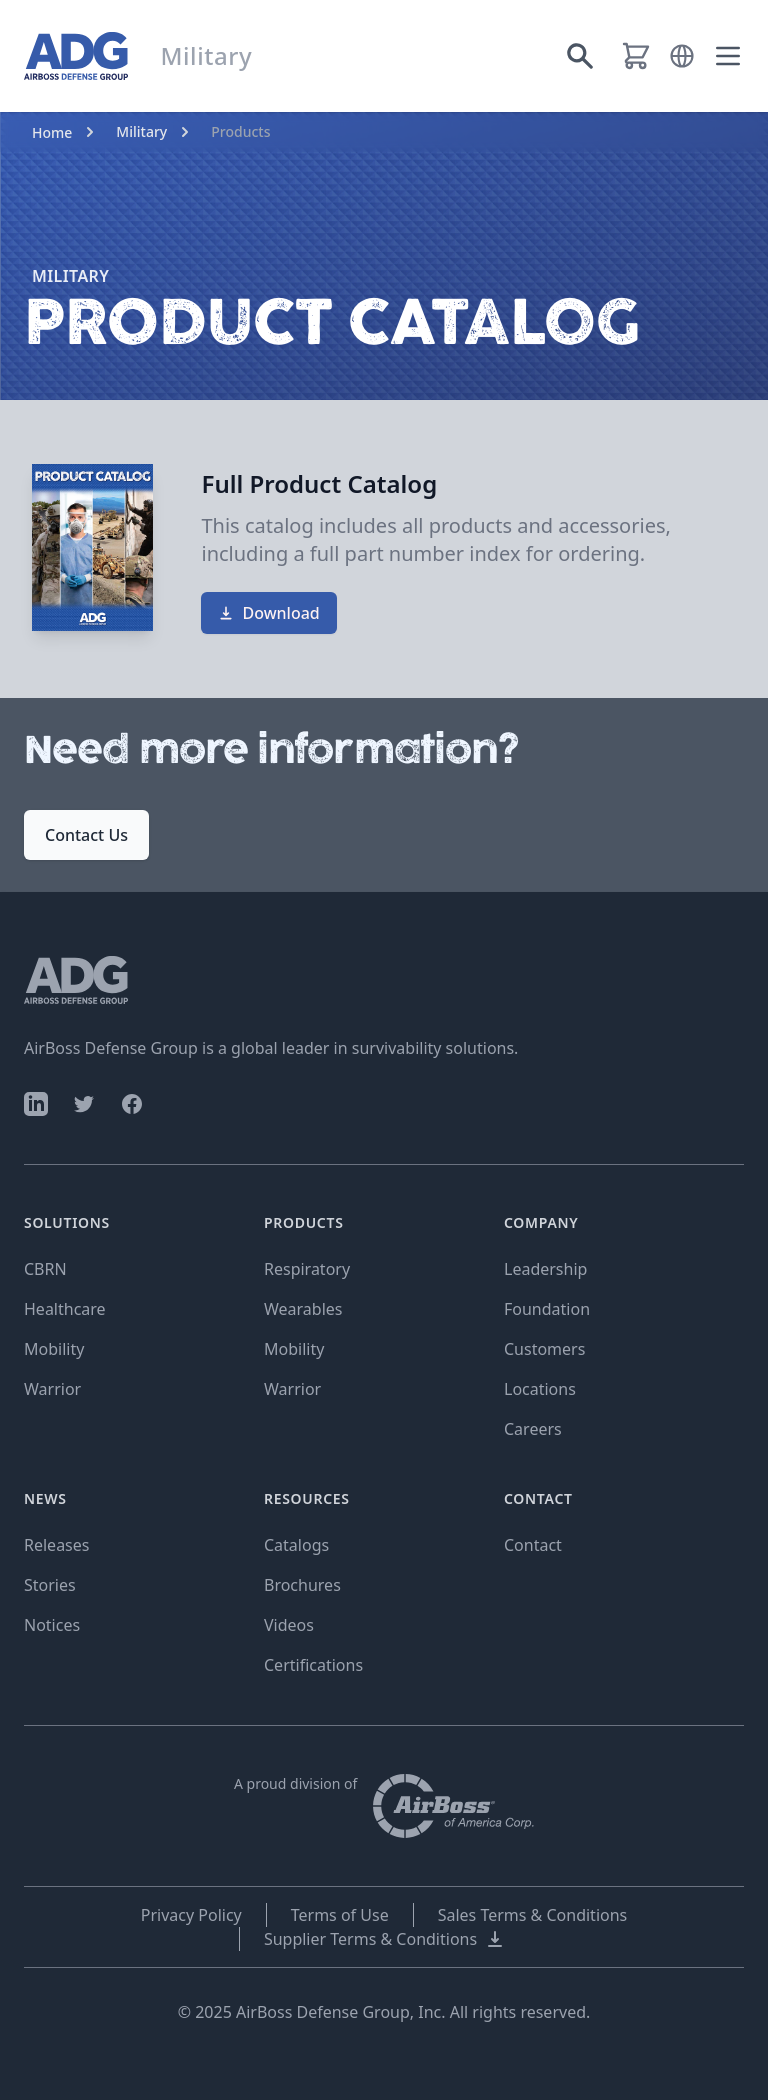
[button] (682, 56)
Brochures (302, 1585)
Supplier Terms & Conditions (384, 1939)
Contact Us (86, 835)
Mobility (54, 1349)
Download (268, 613)
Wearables (303, 1309)
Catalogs (296, 1545)
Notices (52, 1625)
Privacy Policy (191, 1915)
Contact (533, 1545)
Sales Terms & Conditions (533, 1915)
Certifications (313, 1665)
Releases (56, 1545)
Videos (289, 1625)
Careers (533, 1429)
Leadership (545, 1269)
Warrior (52, 1389)
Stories (50, 1585)
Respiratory (307, 1269)
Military (141, 131)
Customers (544, 1349)
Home (52, 132)
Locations (540, 1389)
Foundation (547, 1309)
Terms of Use (340, 1915)
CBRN (45, 1269)
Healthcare (65, 1309)
